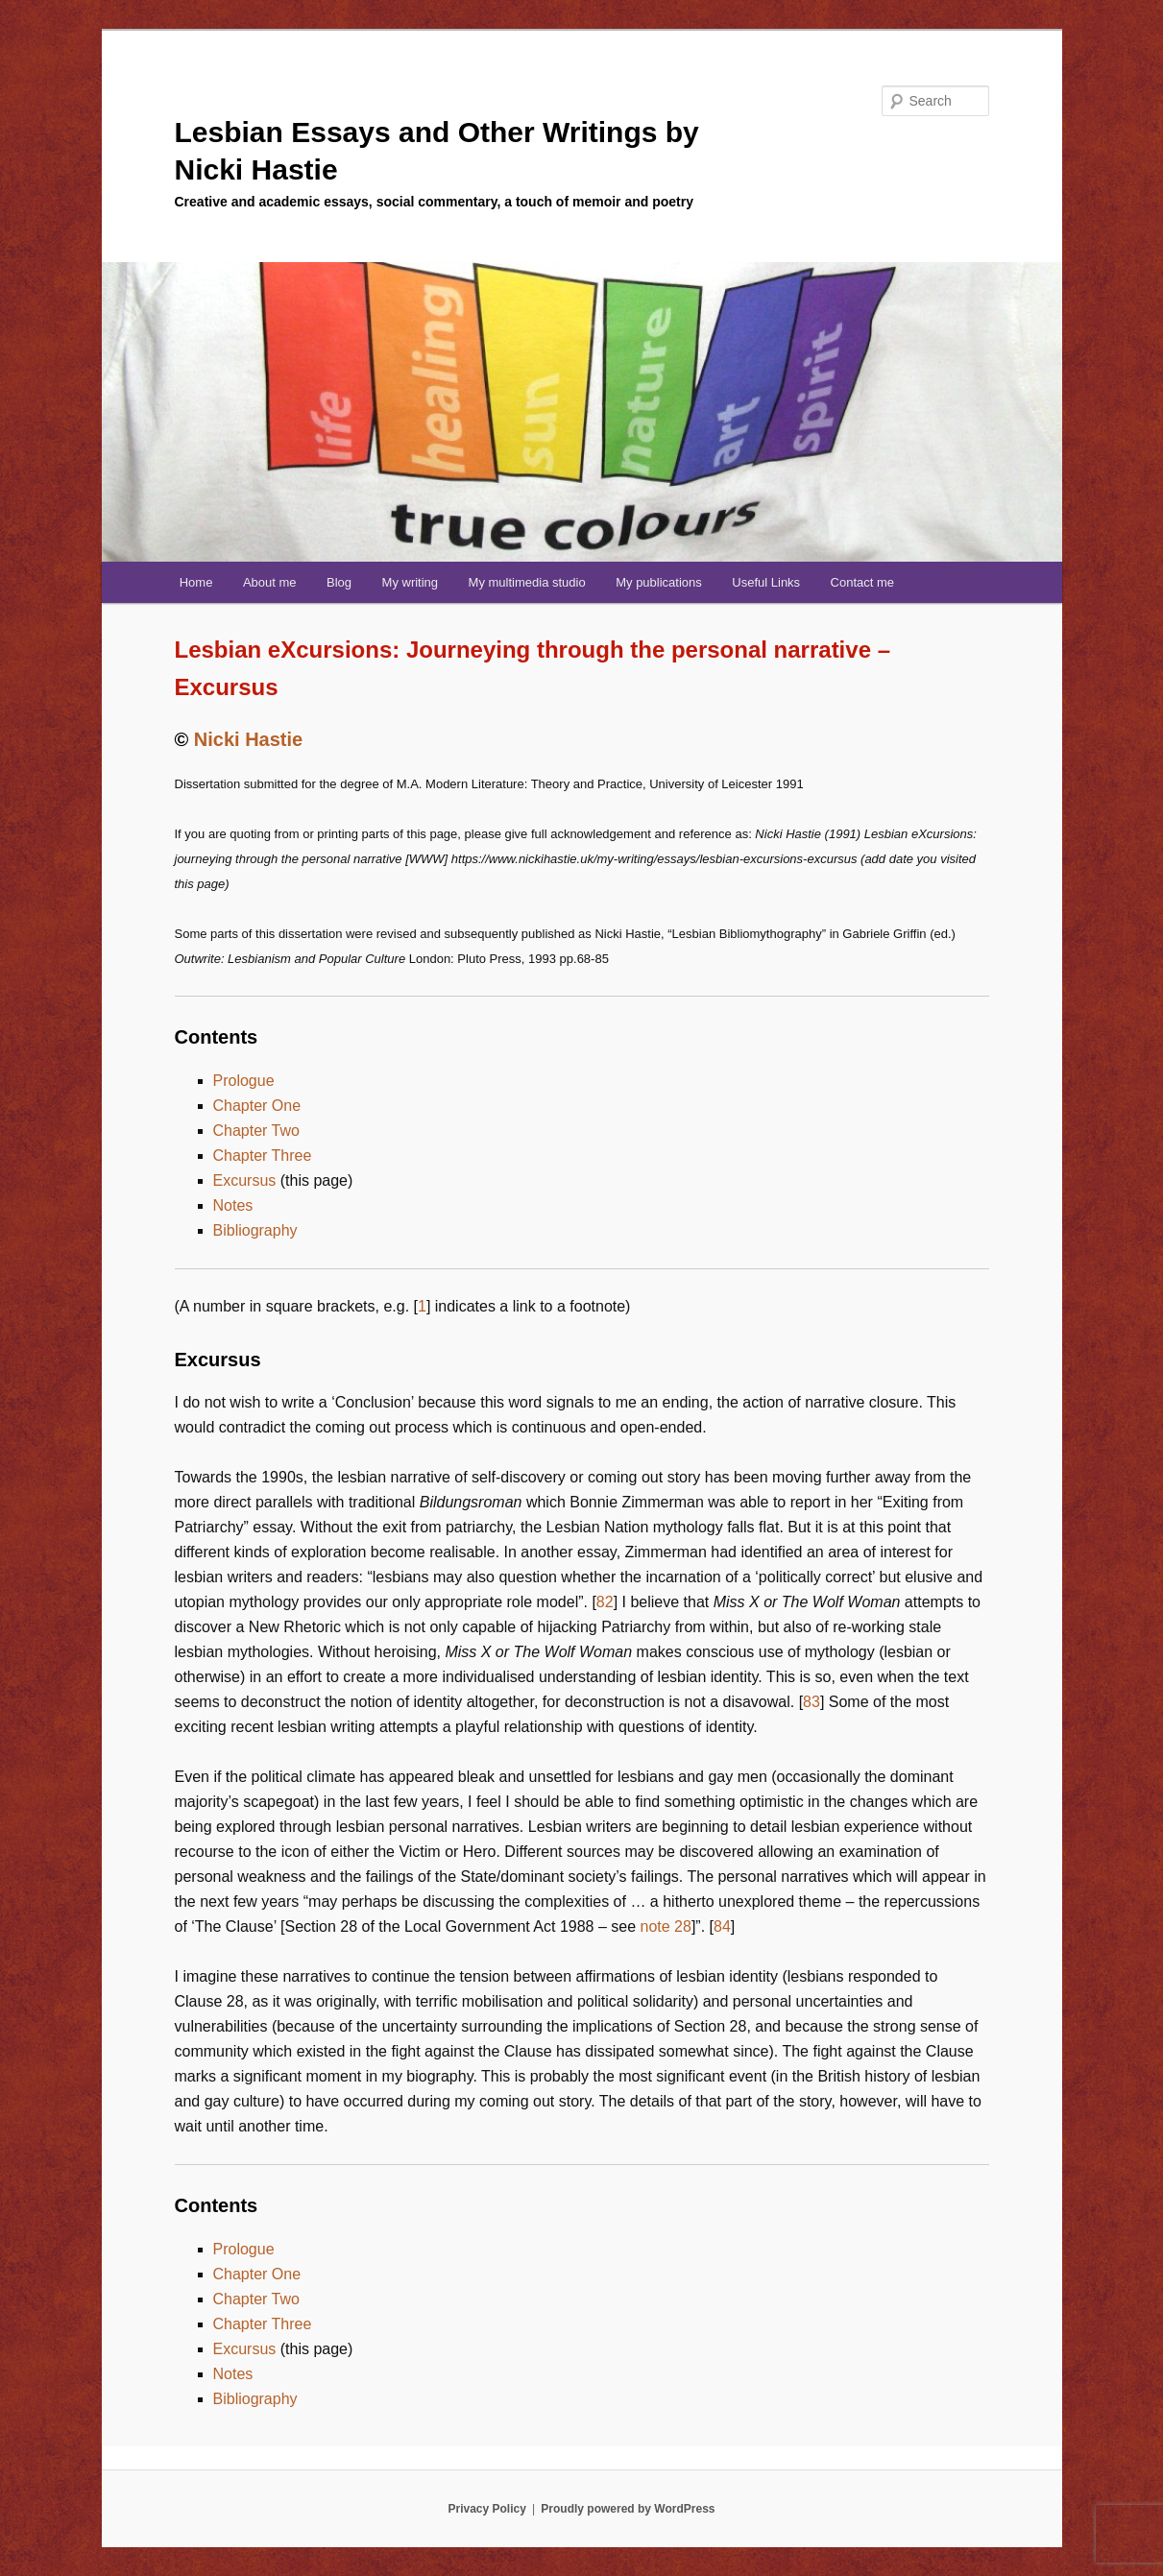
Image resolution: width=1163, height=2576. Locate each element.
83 (811, 1702)
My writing (410, 582)
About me (270, 582)
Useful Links (766, 582)
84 (722, 1926)
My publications (659, 582)
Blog (339, 582)
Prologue (244, 1080)
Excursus (245, 1180)
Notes (233, 1205)
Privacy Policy (486, 2509)
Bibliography (255, 1230)
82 (605, 1602)
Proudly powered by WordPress (628, 2509)
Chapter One (257, 1105)
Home (196, 582)
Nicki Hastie (248, 739)
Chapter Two (256, 1130)
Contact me (862, 582)
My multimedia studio (527, 582)
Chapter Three (262, 1155)
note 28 (666, 1926)
